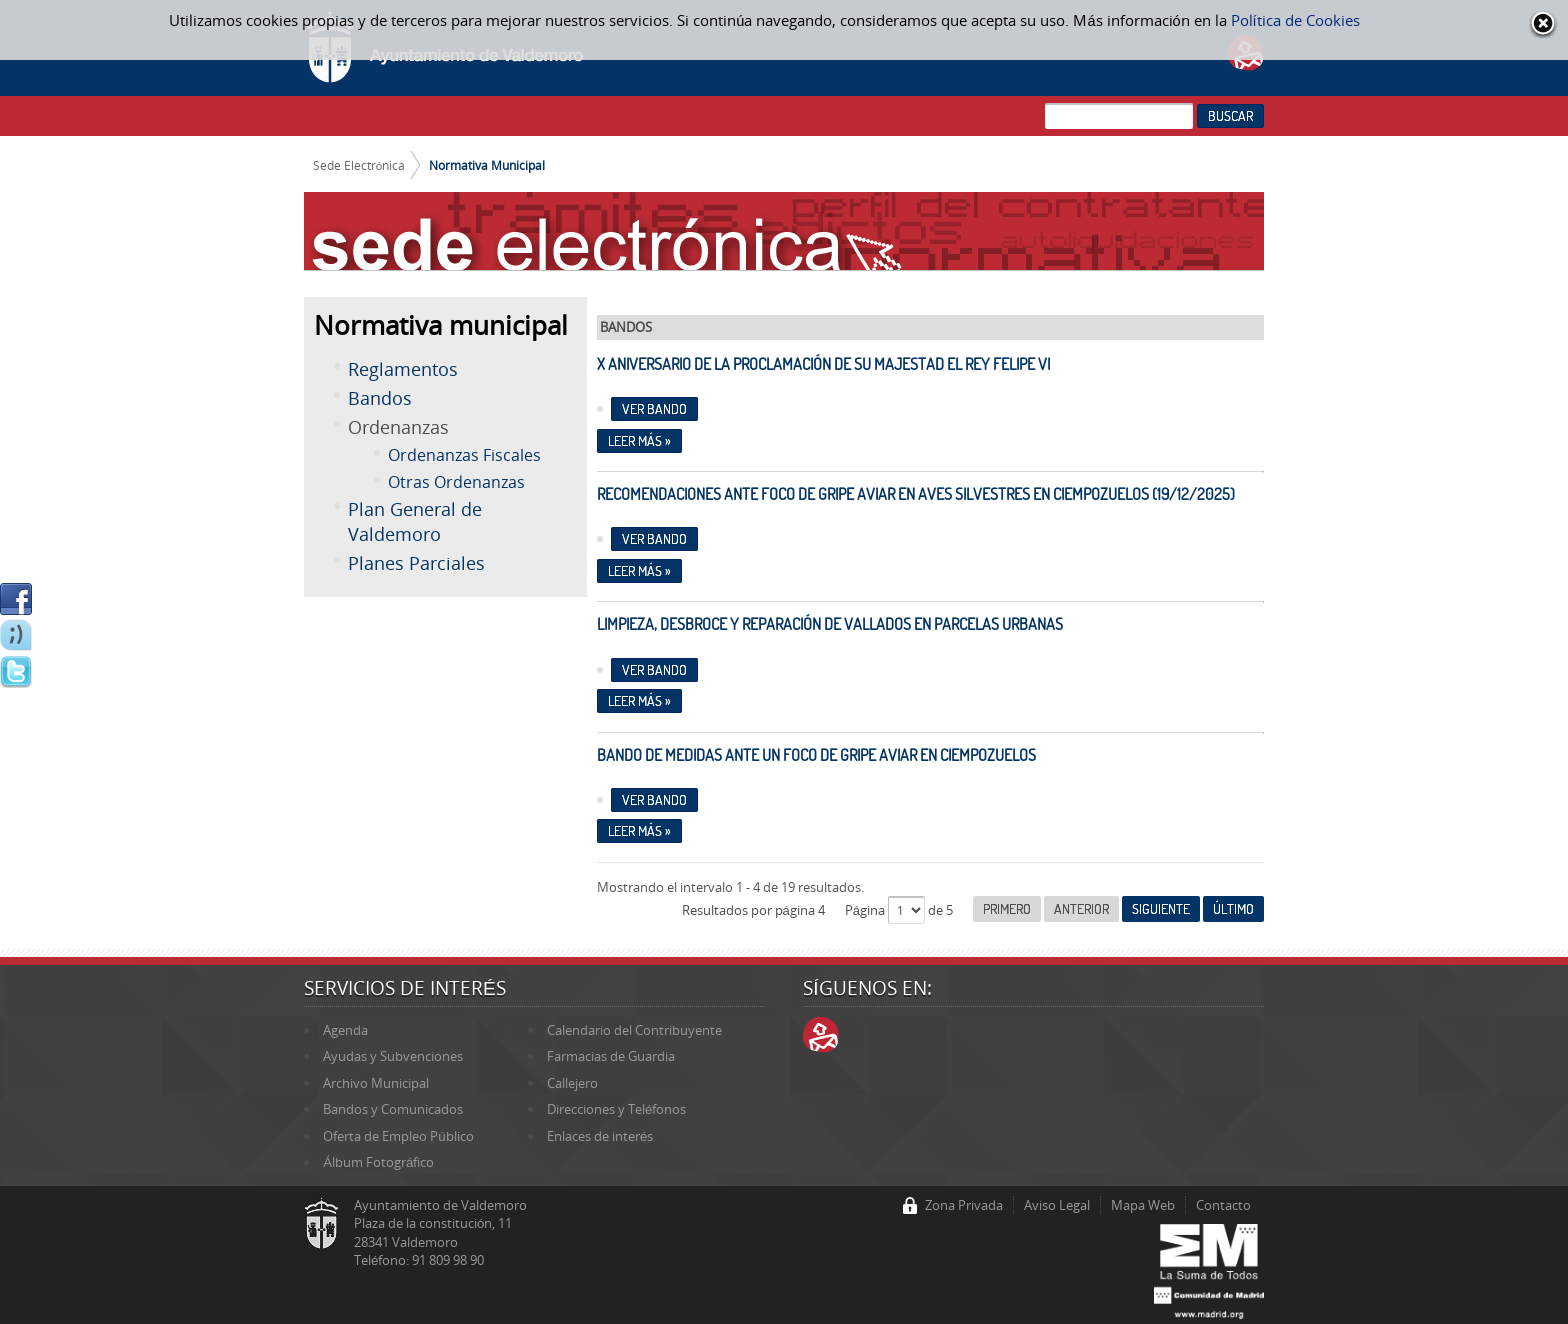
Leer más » (639, 441)
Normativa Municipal (487, 165)
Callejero (572, 1083)
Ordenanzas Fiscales (464, 455)
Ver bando (654, 409)
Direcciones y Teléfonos (616, 1109)
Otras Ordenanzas (456, 482)
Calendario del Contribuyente (634, 1030)
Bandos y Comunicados (393, 1109)
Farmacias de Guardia (611, 1056)
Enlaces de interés (600, 1136)
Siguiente (1161, 909)
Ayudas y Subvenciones (393, 1056)
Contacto (1223, 1205)
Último (1233, 909)
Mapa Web (1143, 1205)
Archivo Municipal (376, 1083)
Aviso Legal (1057, 1205)
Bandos (380, 398)
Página (866, 910)
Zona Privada (964, 1205)
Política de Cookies (1295, 20)
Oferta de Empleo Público (398, 1136)
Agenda (345, 1030)
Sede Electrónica (359, 165)
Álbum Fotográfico (378, 1162)
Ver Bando (654, 670)
